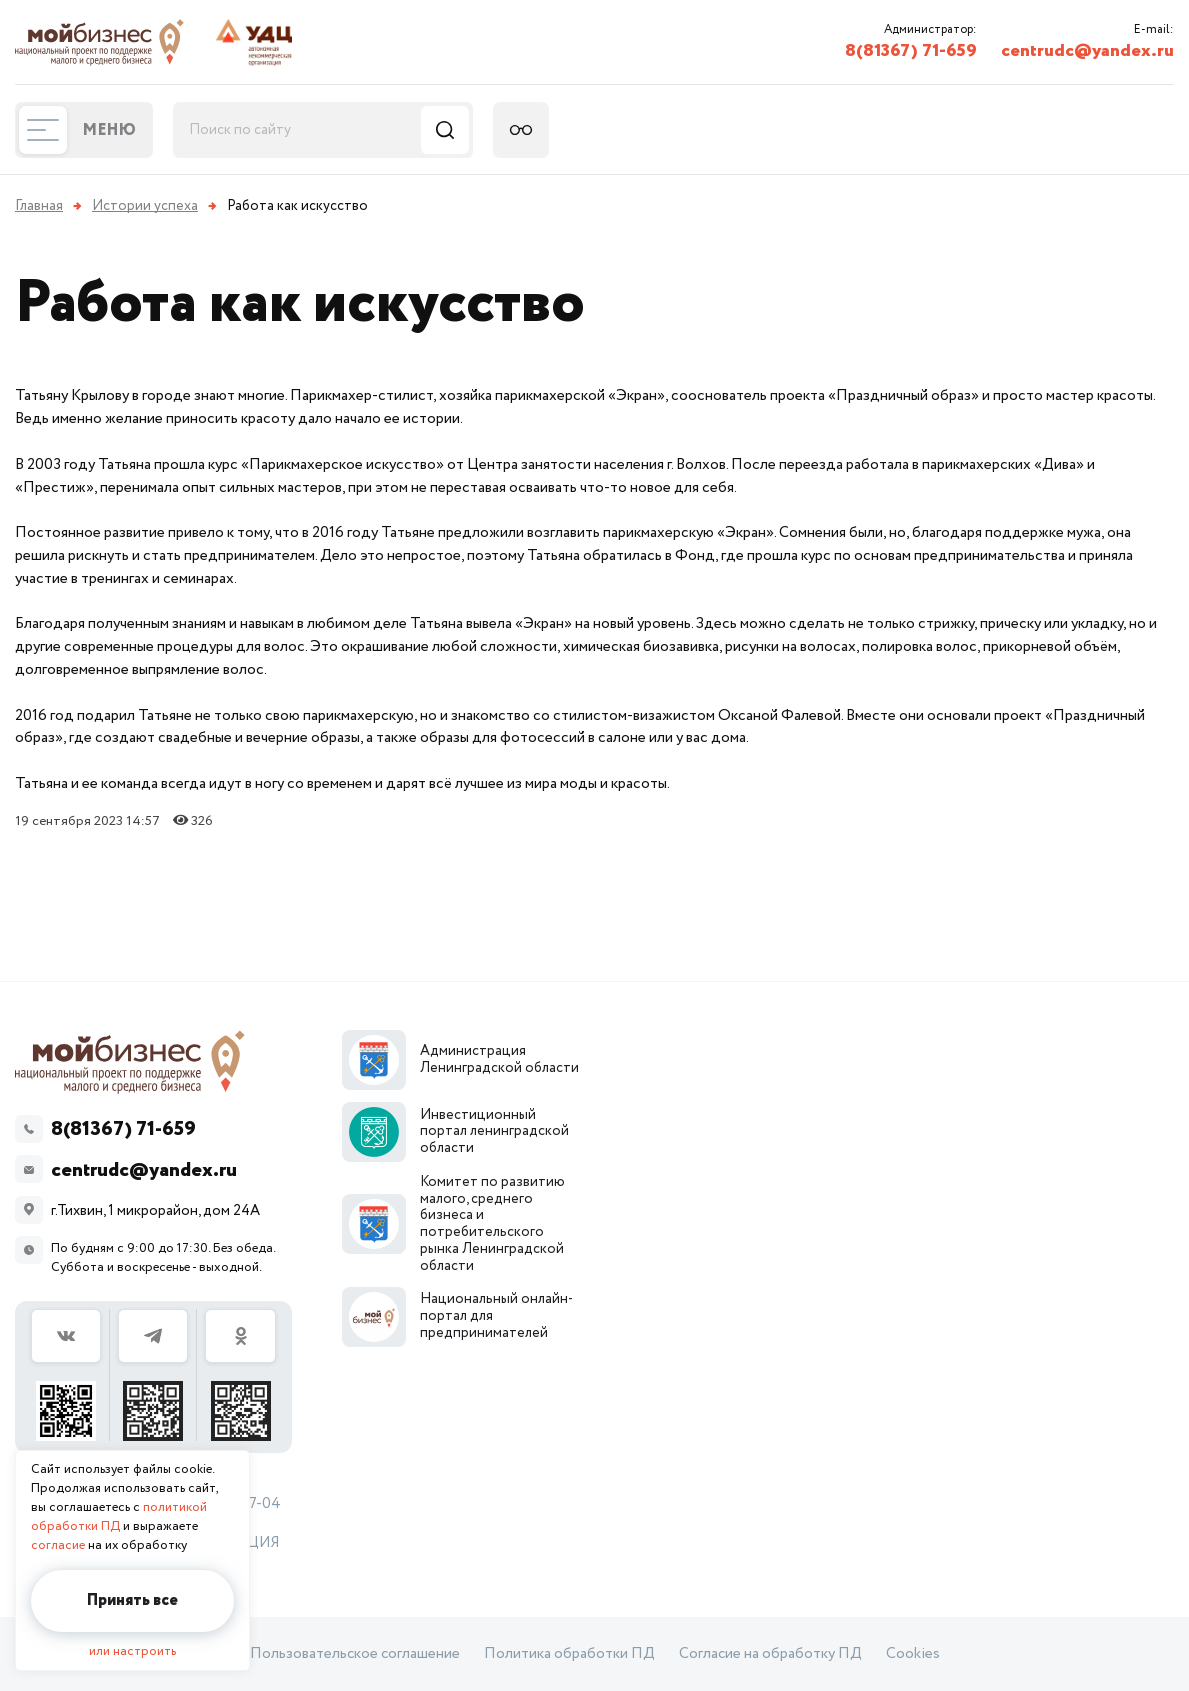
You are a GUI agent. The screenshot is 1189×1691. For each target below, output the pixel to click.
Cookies (913, 1654)
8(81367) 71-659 (911, 51)
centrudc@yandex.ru (1087, 51)
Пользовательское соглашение (355, 1654)
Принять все (132, 1600)
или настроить (132, 1651)
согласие (58, 1545)
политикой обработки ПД (119, 1517)
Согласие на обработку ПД (770, 1654)
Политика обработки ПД (569, 1654)
